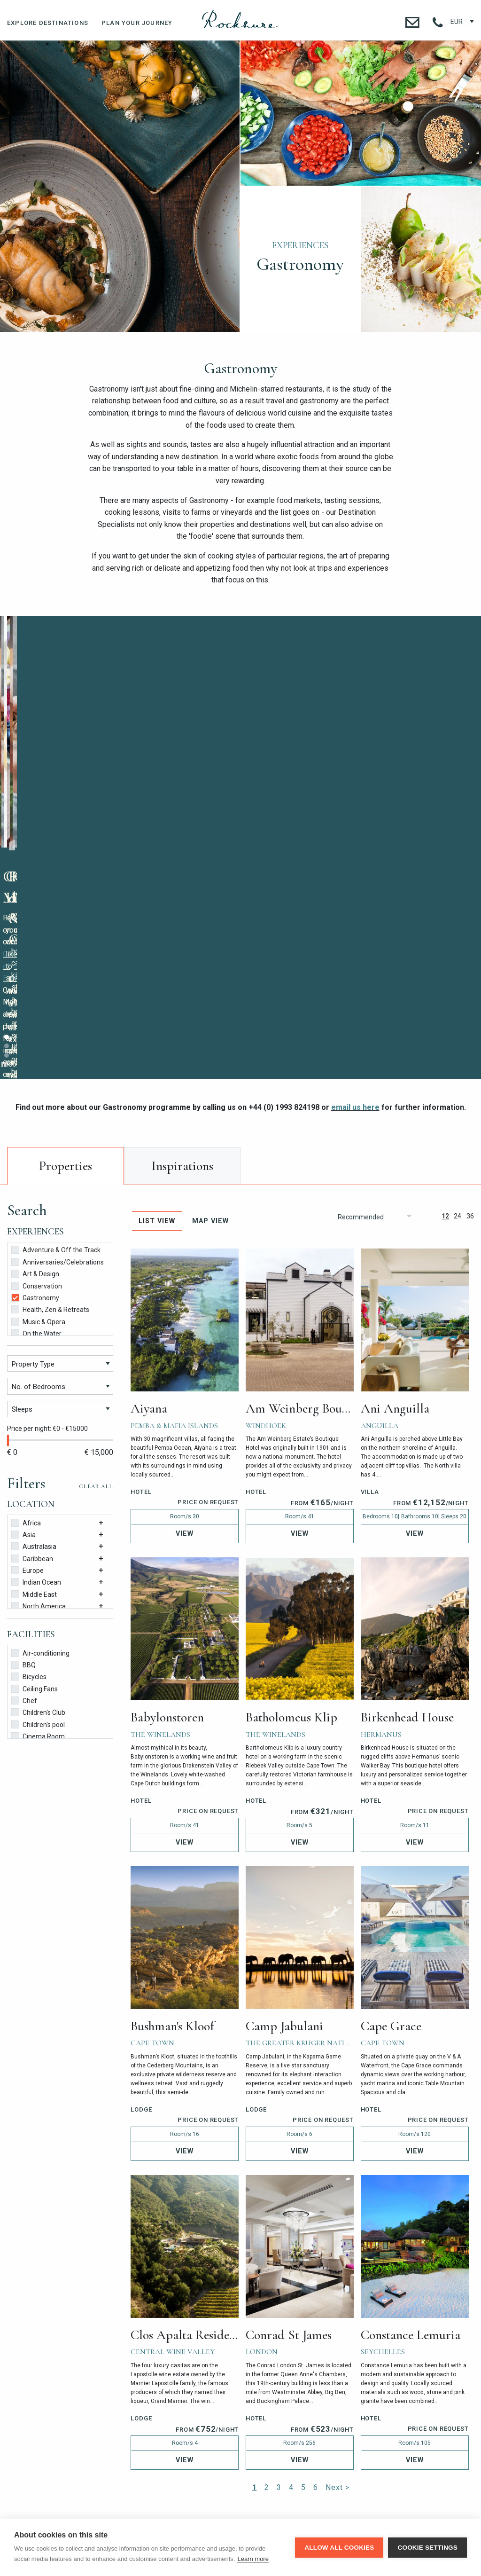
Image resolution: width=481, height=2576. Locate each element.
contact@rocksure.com (357, 2440)
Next (468, 729)
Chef (24, 1468)
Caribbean (32, 1326)
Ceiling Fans (34, 1457)
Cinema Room (38, 1504)
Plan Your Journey (136, 22)
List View (157, 990)
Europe (27, 1338)
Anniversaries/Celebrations (57, 1030)
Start (209, 833)
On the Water (36, 1101)
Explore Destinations (47, 22)
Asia (23, 1302)
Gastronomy (35, 1065)
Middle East (34, 1362)
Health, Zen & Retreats (50, 1077)
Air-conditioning (40, 1421)
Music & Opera (38, 1089)
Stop (217, 833)
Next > (337, 2256)
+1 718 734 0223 (201, 2440)
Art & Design (35, 1041)
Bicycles (29, 1444)
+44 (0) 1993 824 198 (123, 2440)
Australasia (33, 1314)
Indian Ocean (36, 1350)
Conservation (36, 1054)
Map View (210, 990)
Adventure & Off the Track (56, 1017)
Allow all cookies (339, 2547)
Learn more (252, 2558)
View (185, 1302)
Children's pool (38, 1492)
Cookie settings (427, 2547)
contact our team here (156, 825)
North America (38, 1374)
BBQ (23, 1433)
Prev (253, 729)
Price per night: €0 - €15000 (47, 1197)
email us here (355, 876)
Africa (26, 1291)
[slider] (8, 1209)
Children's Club (38, 1480)
